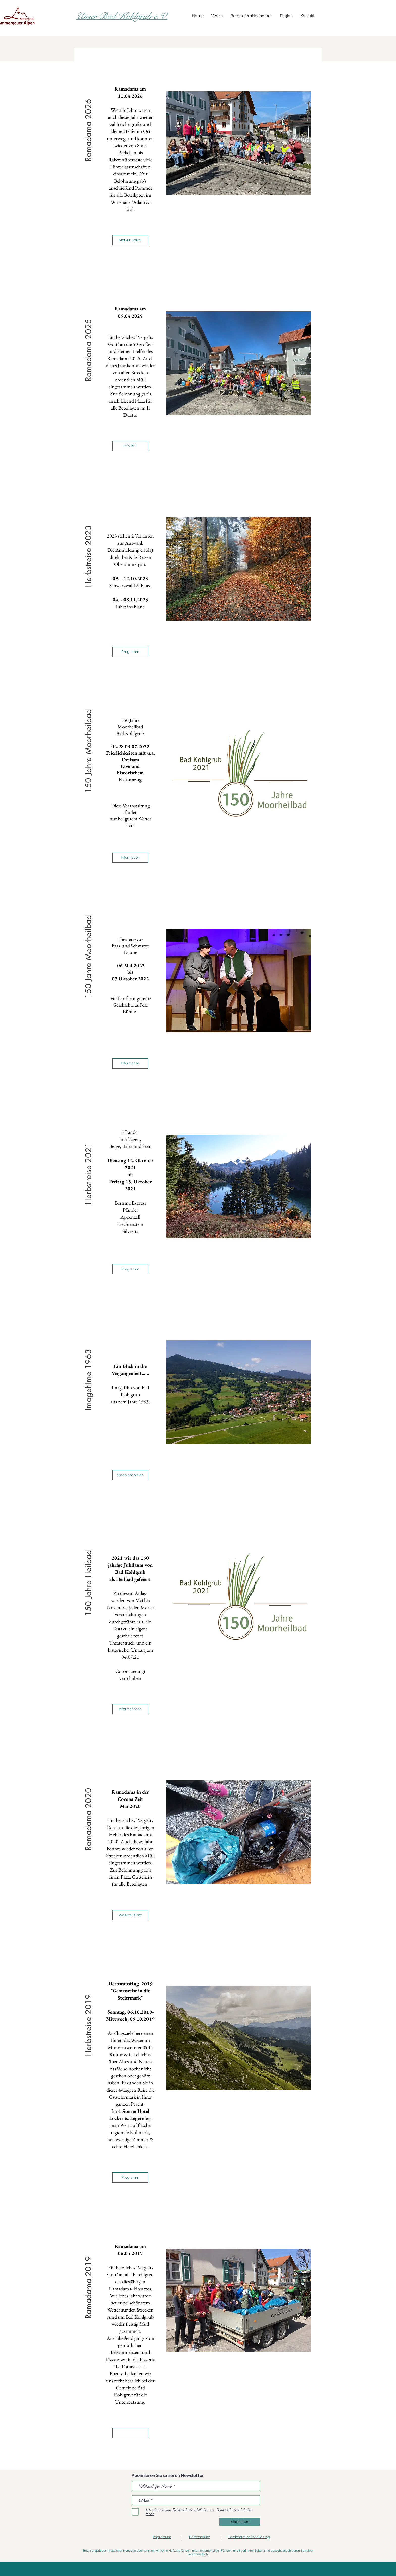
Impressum (162, 2537)
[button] (217, 16)
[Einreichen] (239, 2522)
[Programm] (130, 652)
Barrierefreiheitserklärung (249, 2537)
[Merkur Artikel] (130, 240)
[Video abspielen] (130, 1475)
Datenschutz (199, 2537)
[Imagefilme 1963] (88, 1365)
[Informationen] (130, 1709)
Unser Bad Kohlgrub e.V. (121, 16)
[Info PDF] (130, 446)
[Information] (130, 858)
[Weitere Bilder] (130, 1915)
